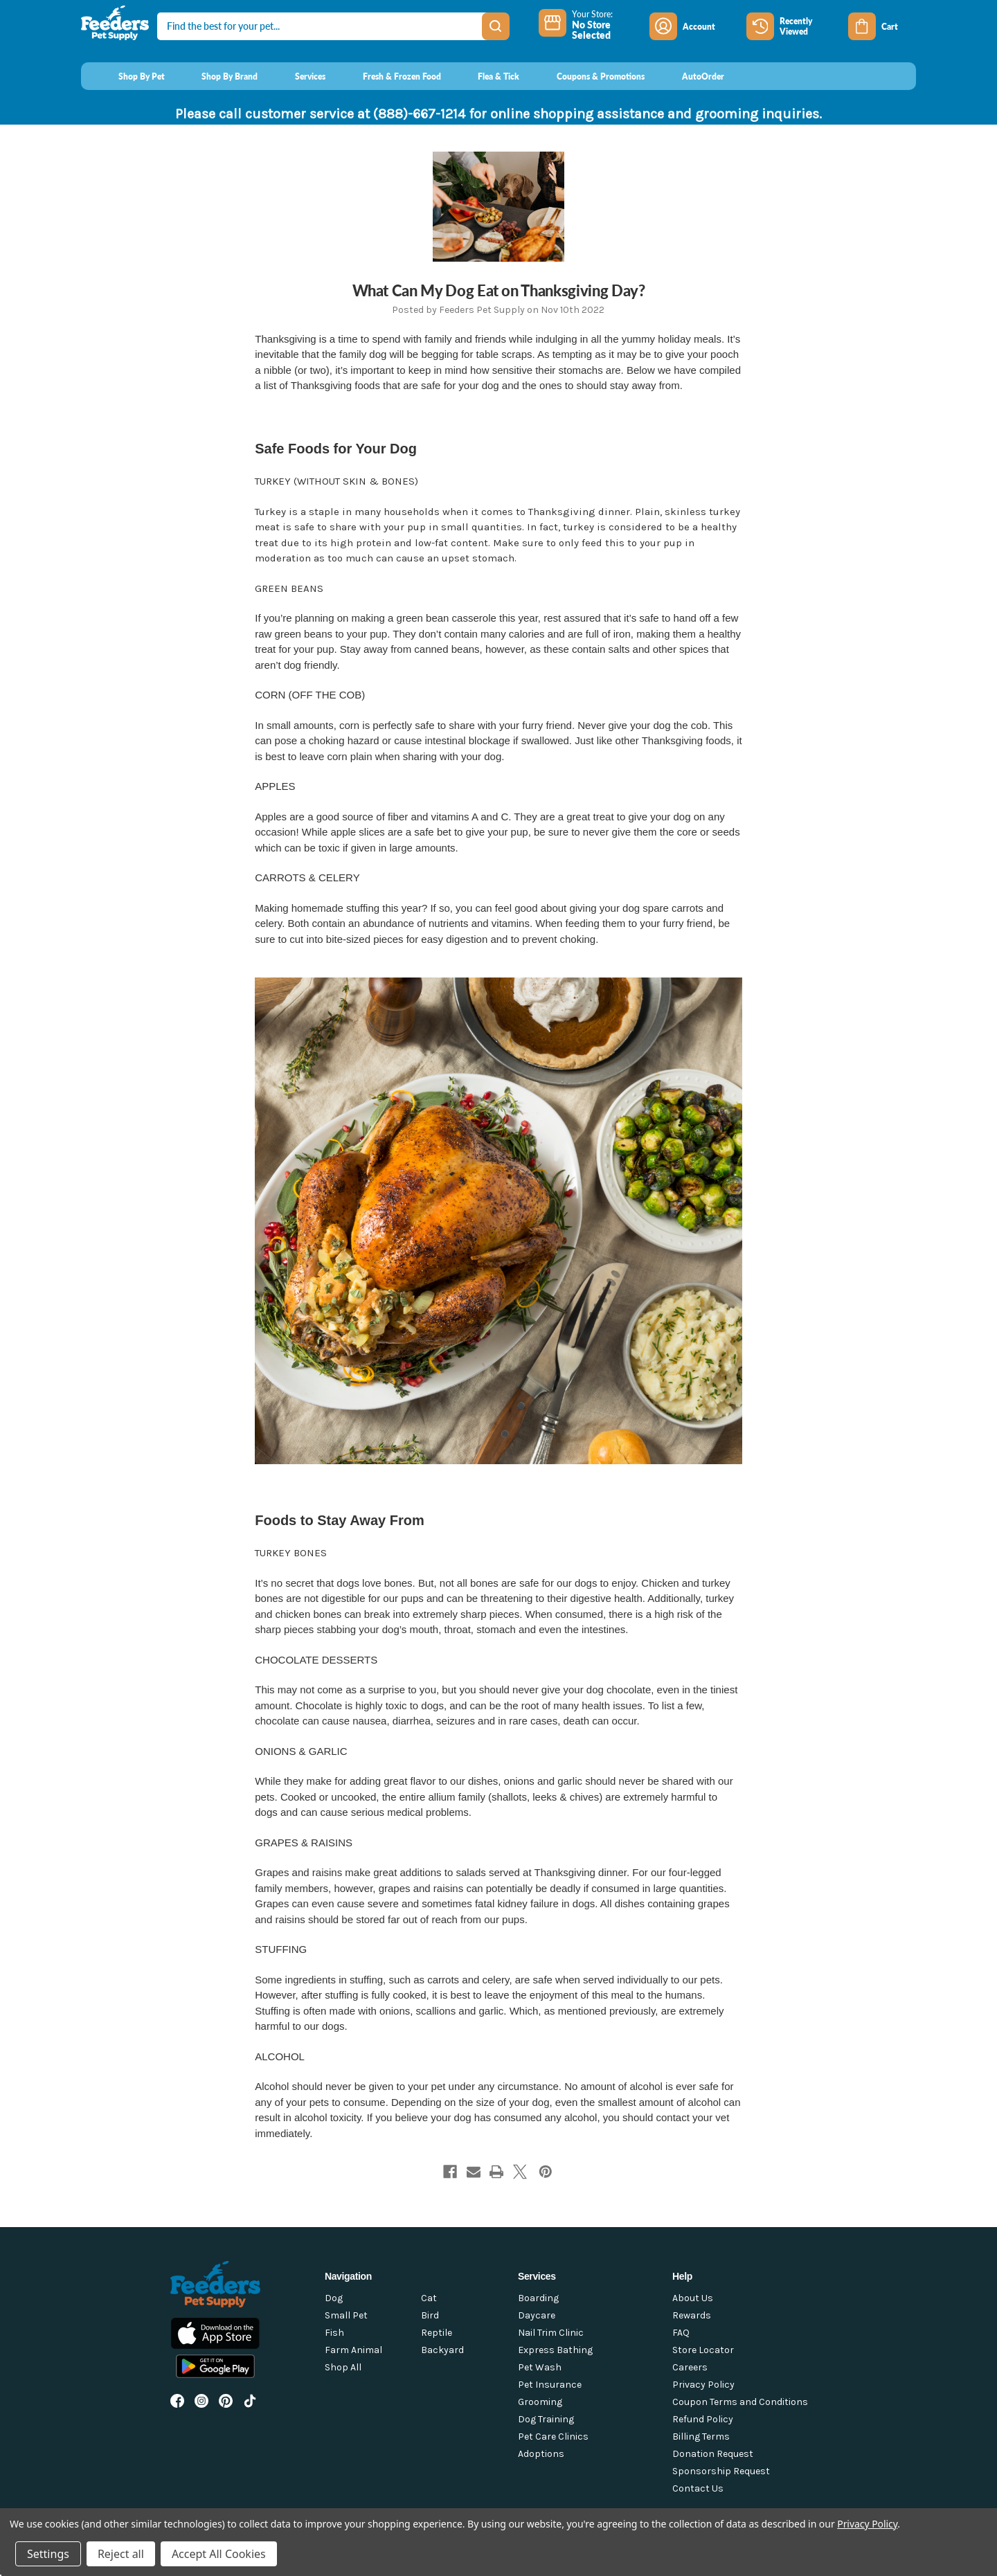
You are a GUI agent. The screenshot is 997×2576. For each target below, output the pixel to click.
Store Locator (703, 2350)
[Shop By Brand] (217, 76)
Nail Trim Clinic (551, 2333)
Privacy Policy (703, 2384)
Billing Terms (701, 2436)
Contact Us (698, 2488)
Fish (334, 2333)
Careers (690, 2367)
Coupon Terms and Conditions (740, 2402)
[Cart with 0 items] (882, 26)
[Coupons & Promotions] (587, 76)
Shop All (343, 2367)
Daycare (536, 2315)
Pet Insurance (550, 2384)
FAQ (681, 2333)
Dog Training (546, 2419)
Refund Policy (702, 2419)
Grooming (540, 2402)
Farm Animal (353, 2350)
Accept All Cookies (219, 2553)
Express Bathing (555, 2350)
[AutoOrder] (690, 76)
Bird (430, 2315)
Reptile (436, 2333)
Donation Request (712, 2454)
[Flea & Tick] (486, 76)
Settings (48, 2553)
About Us (692, 2298)
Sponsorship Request (721, 2471)
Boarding (538, 2298)
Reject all (121, 2553)
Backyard (442, 2350)
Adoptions (541, 2454)
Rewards (691, 2315)
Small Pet (346, 2315)
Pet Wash (540, 2367)
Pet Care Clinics (553, 2436)
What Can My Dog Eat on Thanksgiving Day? (498, 290)
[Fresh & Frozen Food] (388, 76)
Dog (334, 2298)
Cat (429, 2298)
